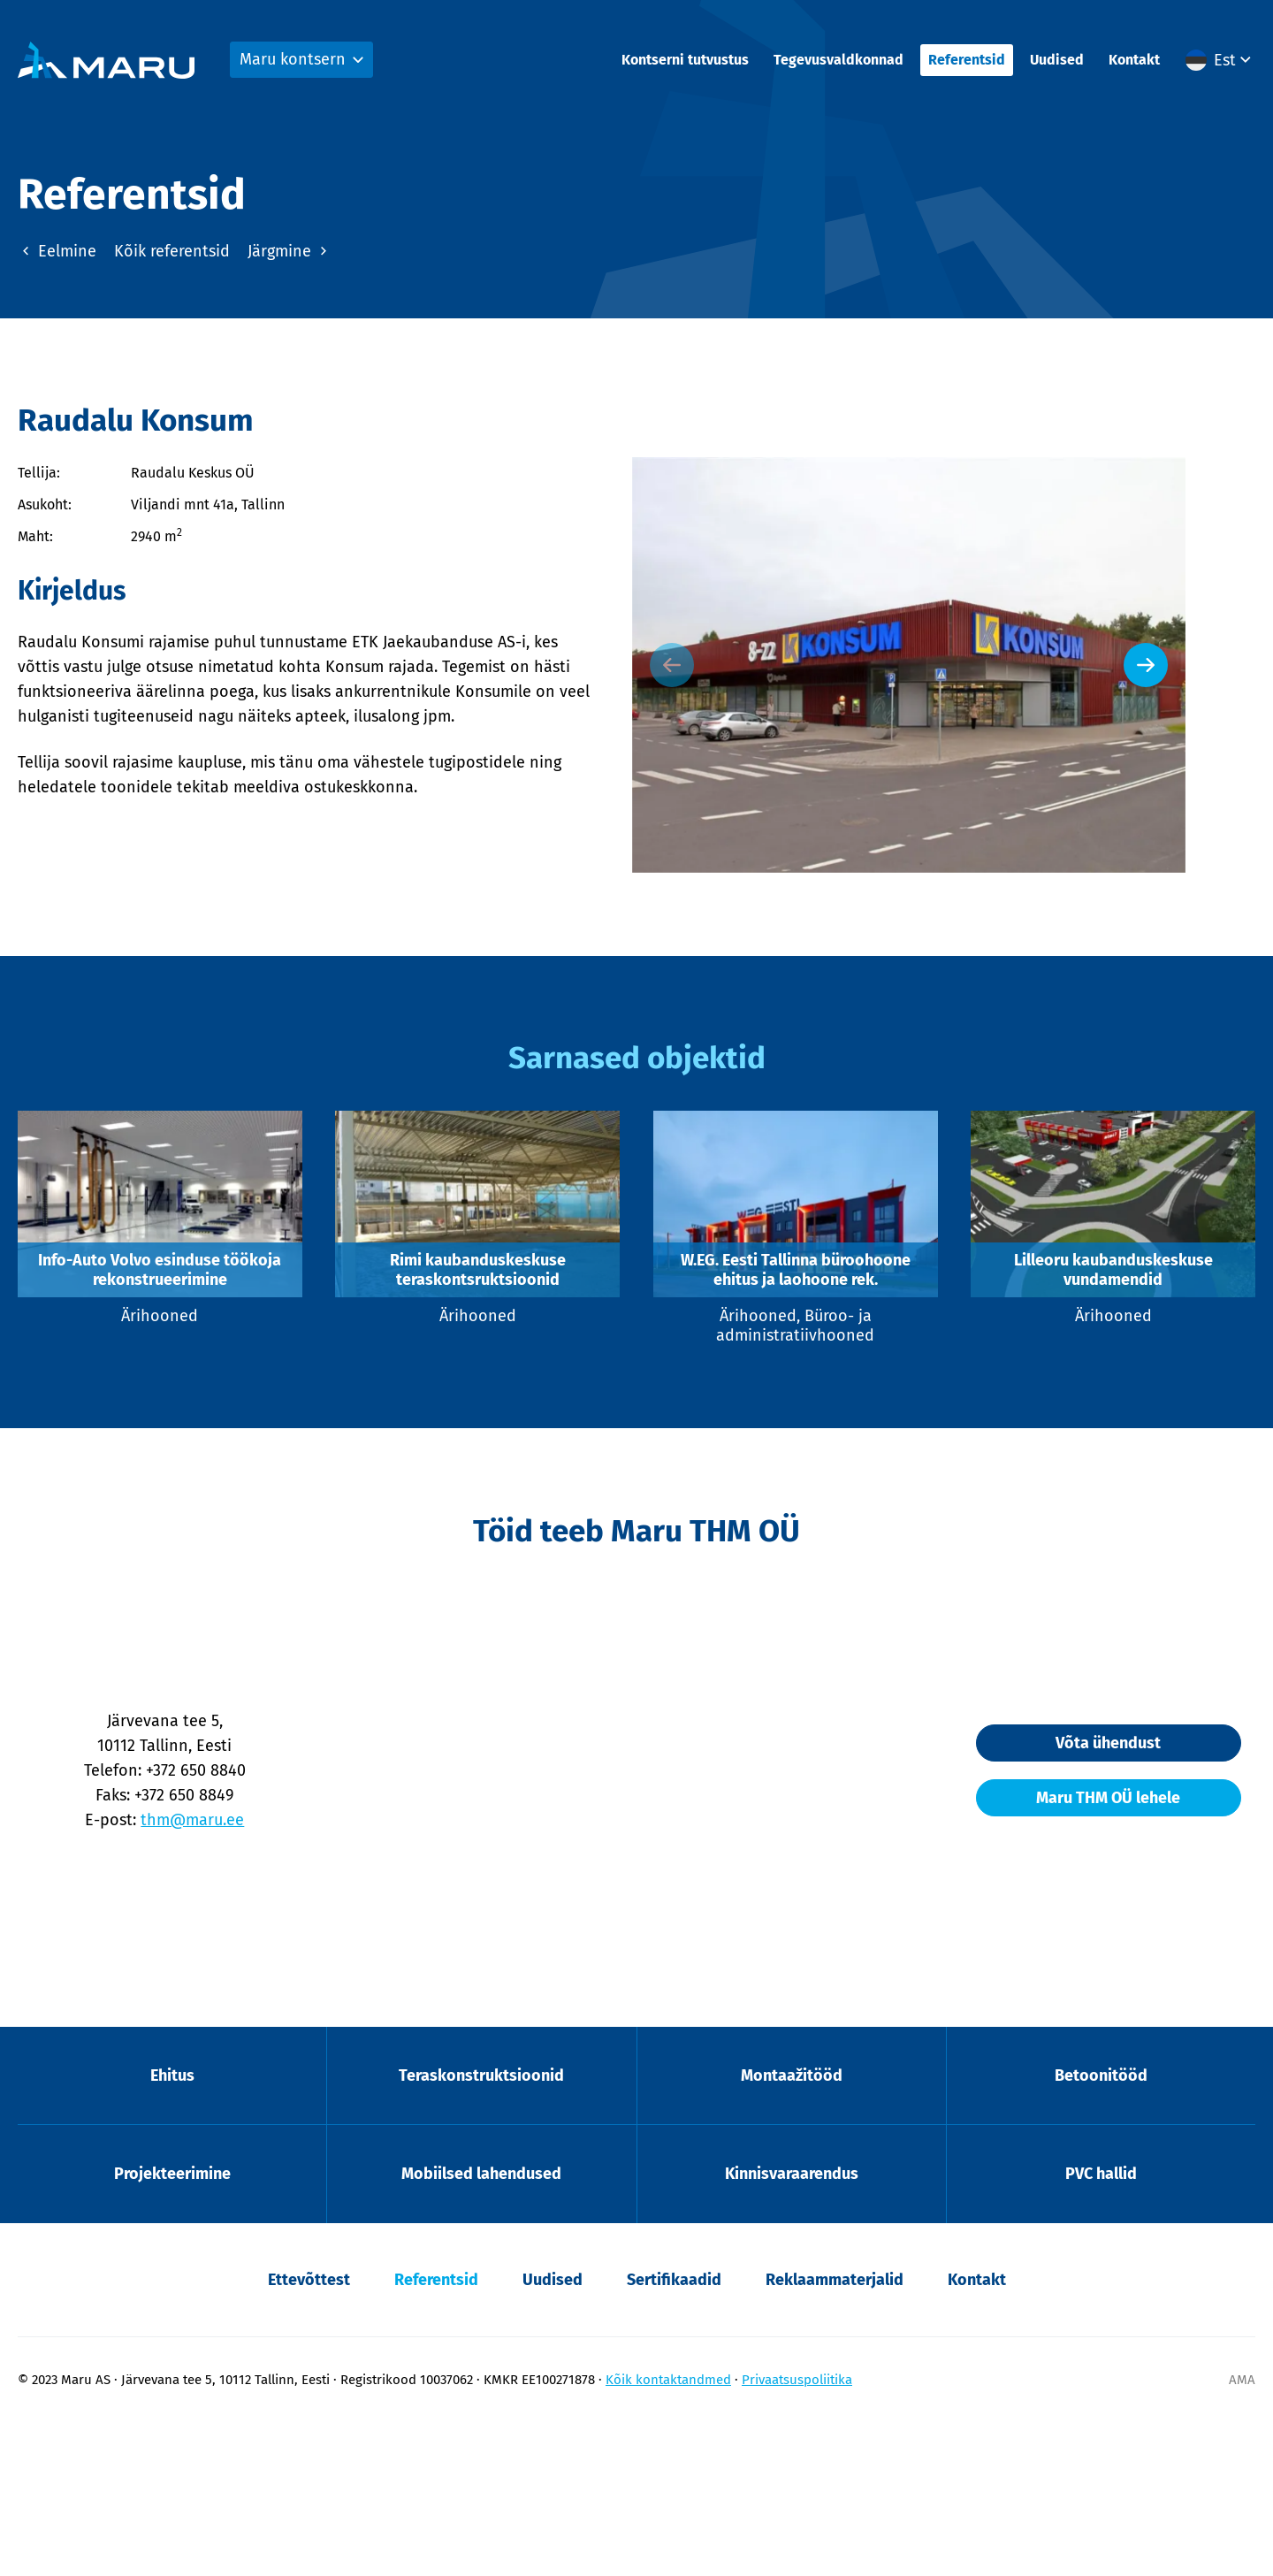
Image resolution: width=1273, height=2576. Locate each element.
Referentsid (966, 62)
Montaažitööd (791, 2223)
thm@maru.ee (213, 1965)
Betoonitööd (1101, 2223)
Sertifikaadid (674, 2432)
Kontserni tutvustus (685, 62)
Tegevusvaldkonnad (838, 62)
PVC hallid (1101, 2325)
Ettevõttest (309, 2432)
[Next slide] (1215, 729)
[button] (1220, 62)
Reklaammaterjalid (834, 2432)
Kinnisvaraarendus (791, 2325)
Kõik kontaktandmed (668, 2533)
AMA (1242, 2533)
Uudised (1057, 62)
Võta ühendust (1087, 1888)
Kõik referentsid (172, 248)
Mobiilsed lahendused (481, 2325)
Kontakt (1134, 62)
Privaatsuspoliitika (797, 2533)
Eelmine (57, 248)
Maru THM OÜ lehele (1088, 1943)
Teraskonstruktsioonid (481, 2223)
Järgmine (290, 248)
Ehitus (172, 2223)
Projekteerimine (172, 2325)
